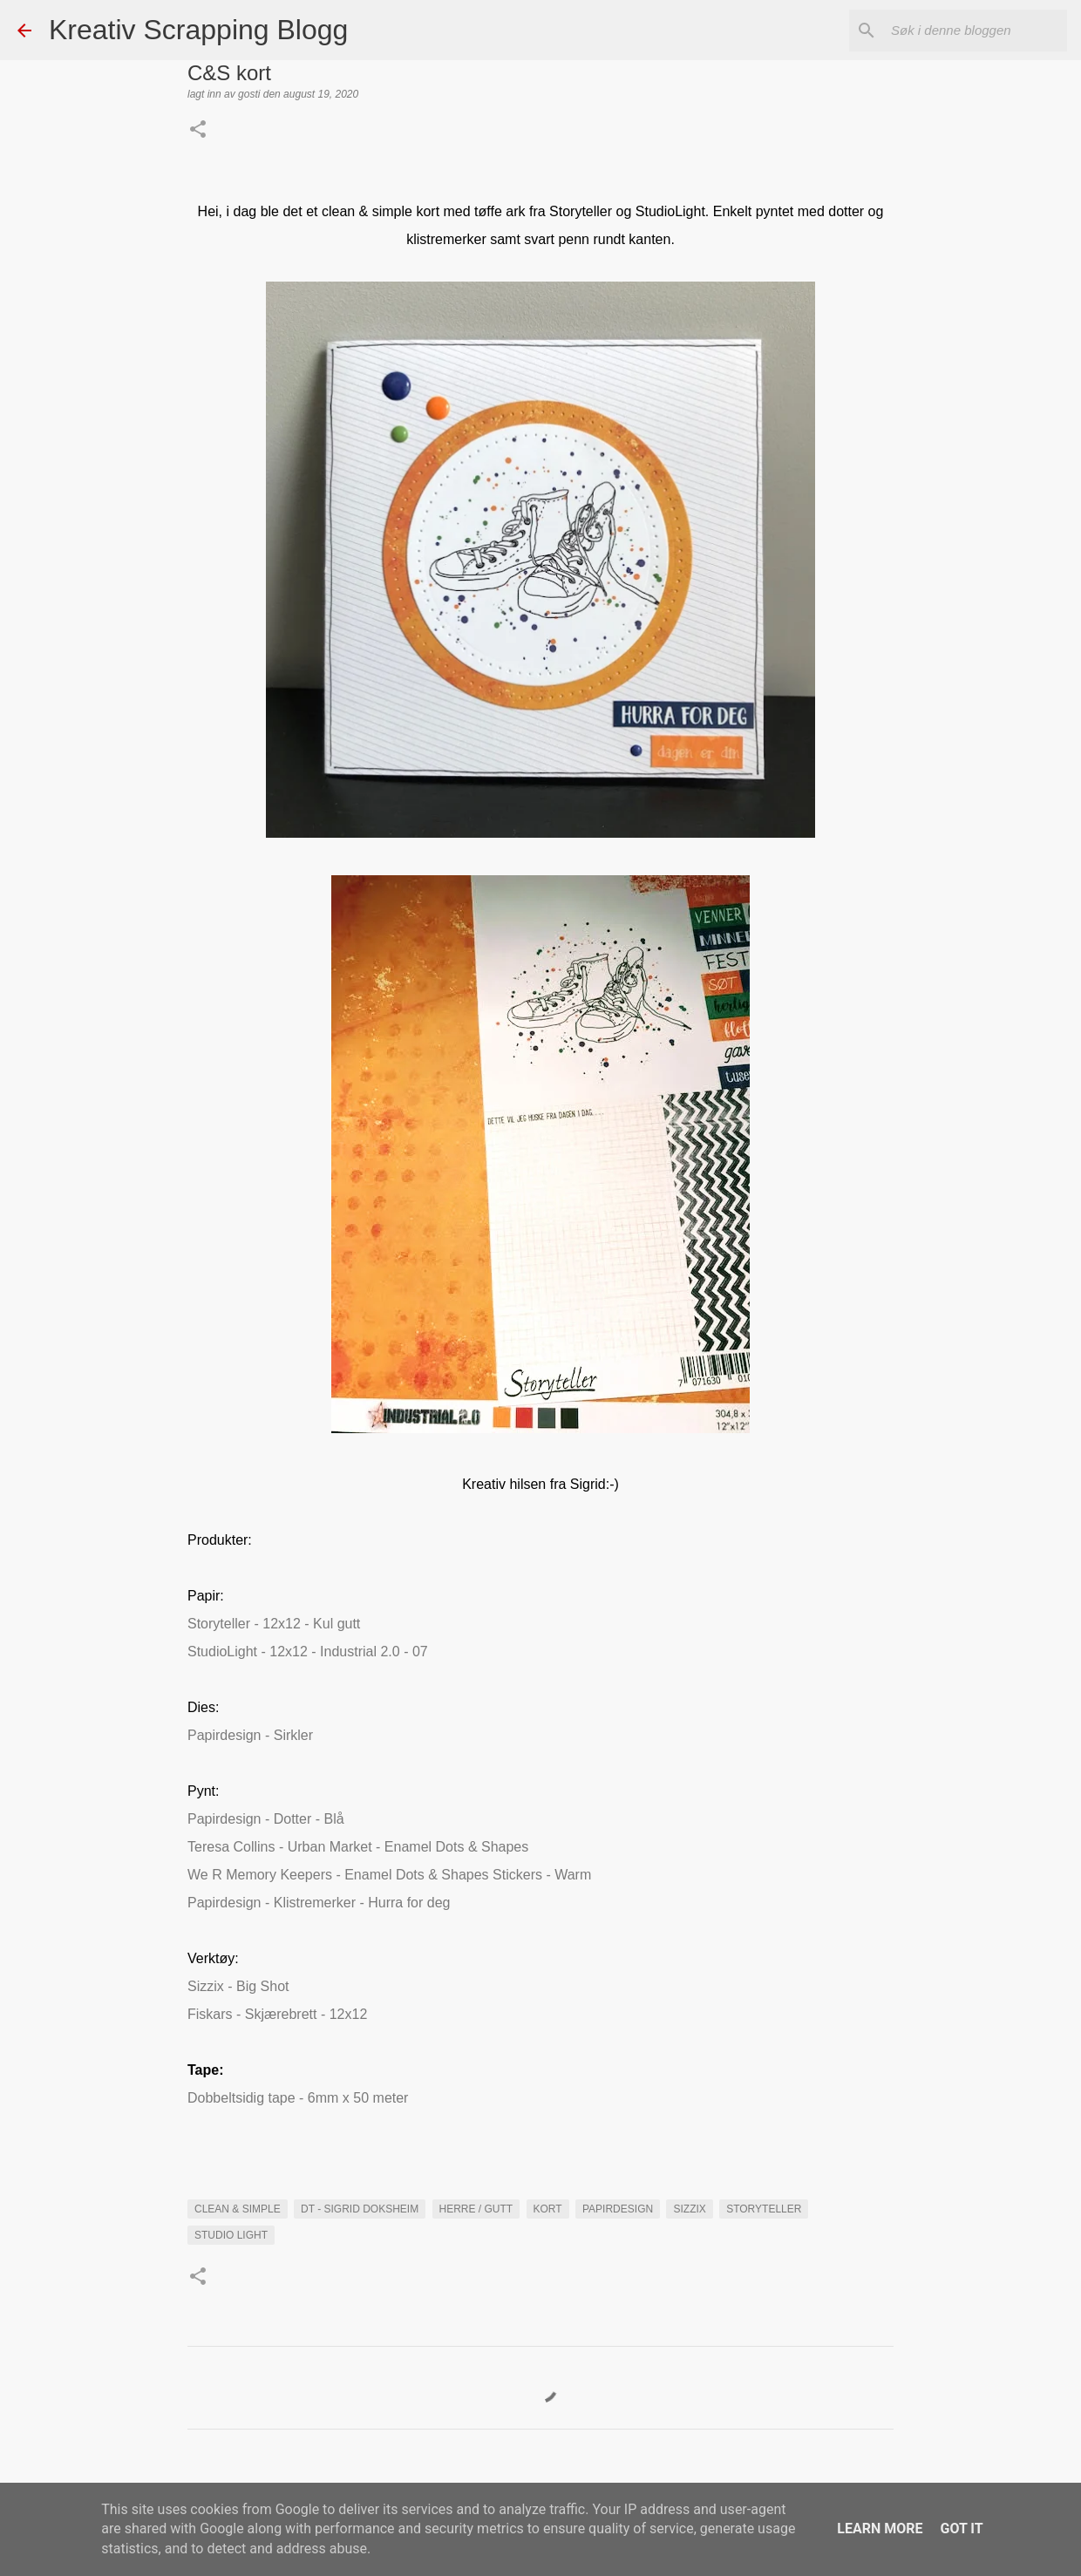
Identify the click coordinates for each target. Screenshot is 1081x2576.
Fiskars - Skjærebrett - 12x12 (277, 2014)
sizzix (689, 2209)
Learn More (879, 2528)
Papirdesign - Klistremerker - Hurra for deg (318, 1902)
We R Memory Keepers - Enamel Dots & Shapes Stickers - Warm (389, 1874)
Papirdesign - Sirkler (250, 1735)
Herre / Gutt (476, 2209)
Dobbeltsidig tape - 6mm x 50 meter (297, 2097)
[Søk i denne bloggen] (975, 30)
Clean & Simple (237, 2209)
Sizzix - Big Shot (238, 1986)
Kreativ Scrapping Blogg (198, 29)
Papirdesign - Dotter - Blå (265, 1818)
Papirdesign (617, 2209)
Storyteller (763, 2209)
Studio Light (231, 2235)
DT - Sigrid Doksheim (359, 2209)
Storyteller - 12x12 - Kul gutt (273, 1623)
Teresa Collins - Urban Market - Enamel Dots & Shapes (357, 1846)
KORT (548, 2209)
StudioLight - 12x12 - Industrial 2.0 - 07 (307, 1651)
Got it (961, 2528)
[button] (197, 131)
